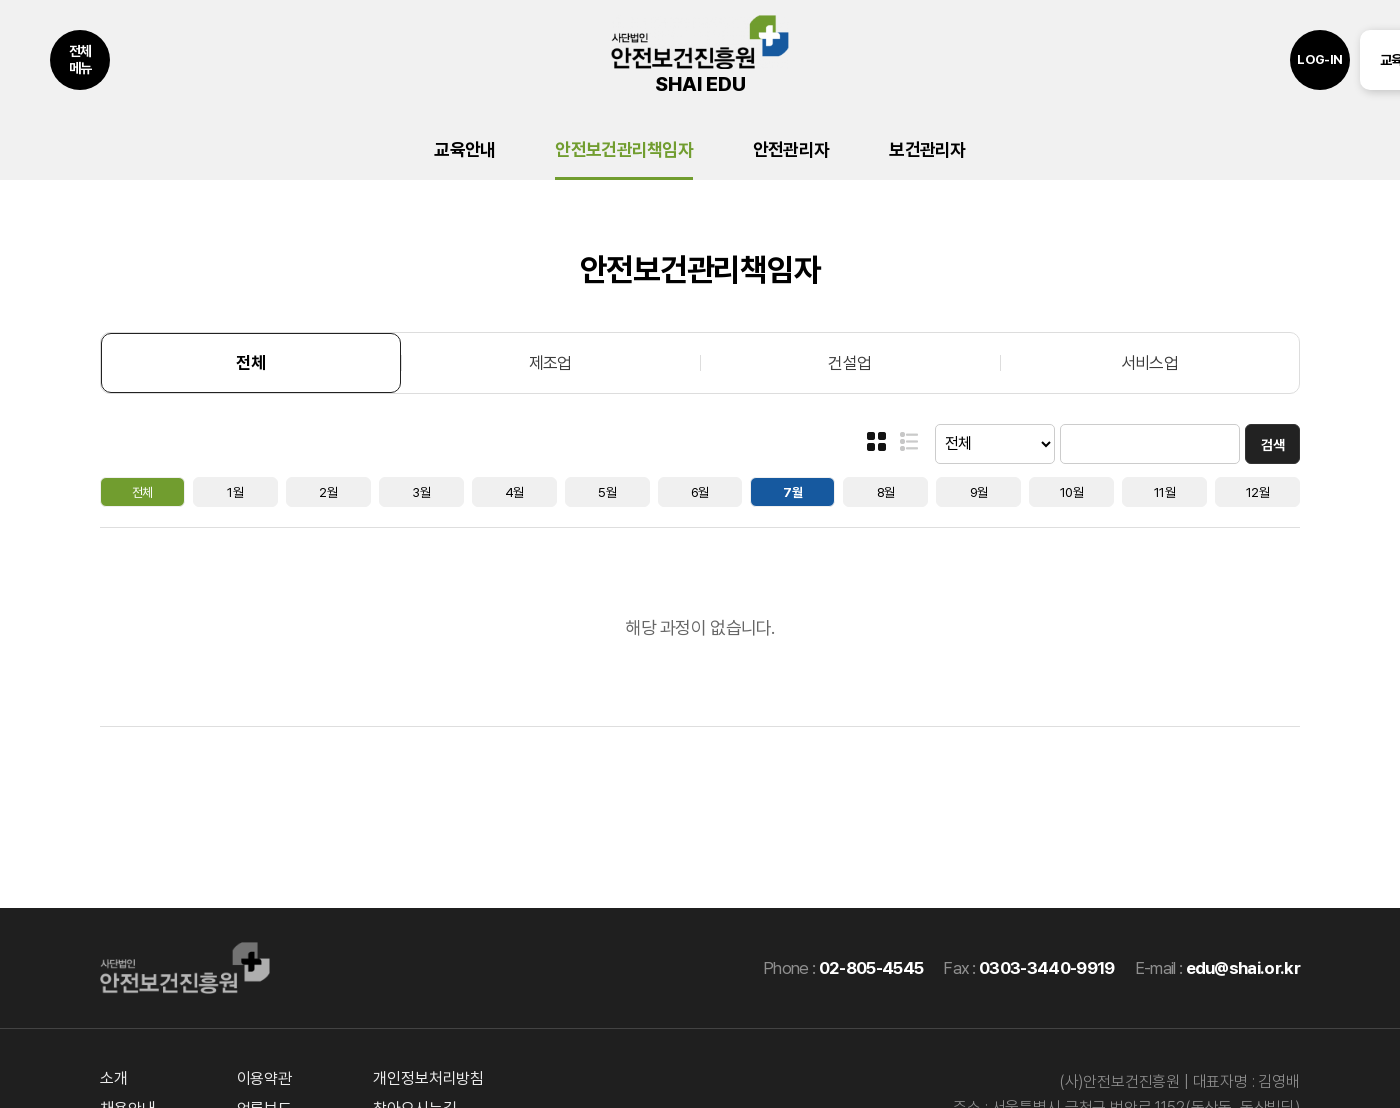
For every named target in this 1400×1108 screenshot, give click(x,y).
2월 (328, 492)
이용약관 (264, 1078)
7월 (792, 492)
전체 (250, 363)
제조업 (550, 363)
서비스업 (1149, 363)
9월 (979, 492)
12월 (1257, 492)
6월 (700, 492)
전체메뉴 (80, 59)
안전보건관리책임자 (624, 149)
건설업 (849, 363)
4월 (514, 492)
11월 (1164, 492)
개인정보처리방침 (428, 1078)
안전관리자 (791, 149)
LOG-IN (1320, 59)
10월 (1071, 492)
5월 (607, 492)
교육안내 (464, 149)
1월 (235, 492)
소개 (114, 1078)
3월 (421, 492)
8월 (886, 492)
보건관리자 (927, 149)
